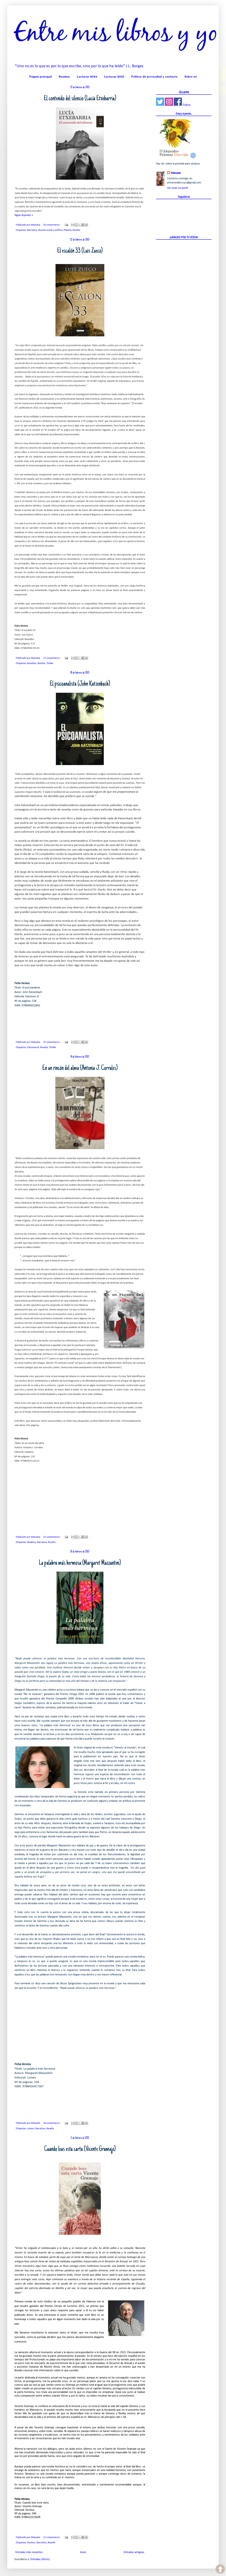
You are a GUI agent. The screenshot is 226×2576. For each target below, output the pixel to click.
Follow (186, 105)
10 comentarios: (52, 225)
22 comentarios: (52, 1537)
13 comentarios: (52, 2537)
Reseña (76, 230)
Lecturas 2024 (87, 76)
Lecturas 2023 (114, 76)
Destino (31, 2542)
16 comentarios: (52, 2123)
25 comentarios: (52, 1042)
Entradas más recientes (29, 2552)
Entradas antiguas (134, 2552)
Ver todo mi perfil (177, 188)
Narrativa (32, 230)
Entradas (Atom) (40, 2559)
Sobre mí (190, 76)
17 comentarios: (52, 658)
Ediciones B (33, 1047)
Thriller (50, 663)
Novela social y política (50, 230)
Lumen (30, 2128)
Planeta (67, 230)
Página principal (40, 76)
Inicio (83, 2552)
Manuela (176, 173)
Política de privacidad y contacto (154, 76)
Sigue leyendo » (23, 215)
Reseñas (64, 76)
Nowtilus (31, 663)
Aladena (31, 1542)
